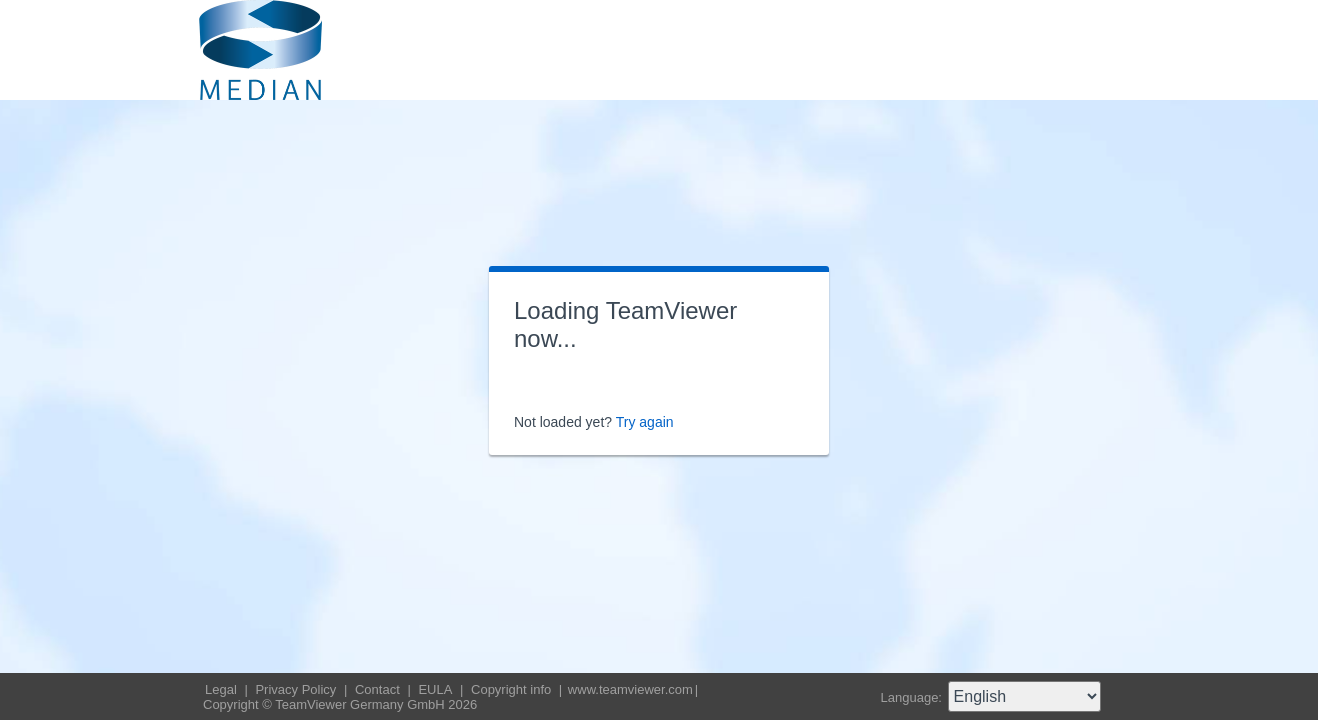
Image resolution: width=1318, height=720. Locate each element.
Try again (645, 422)
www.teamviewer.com (630, 689)
